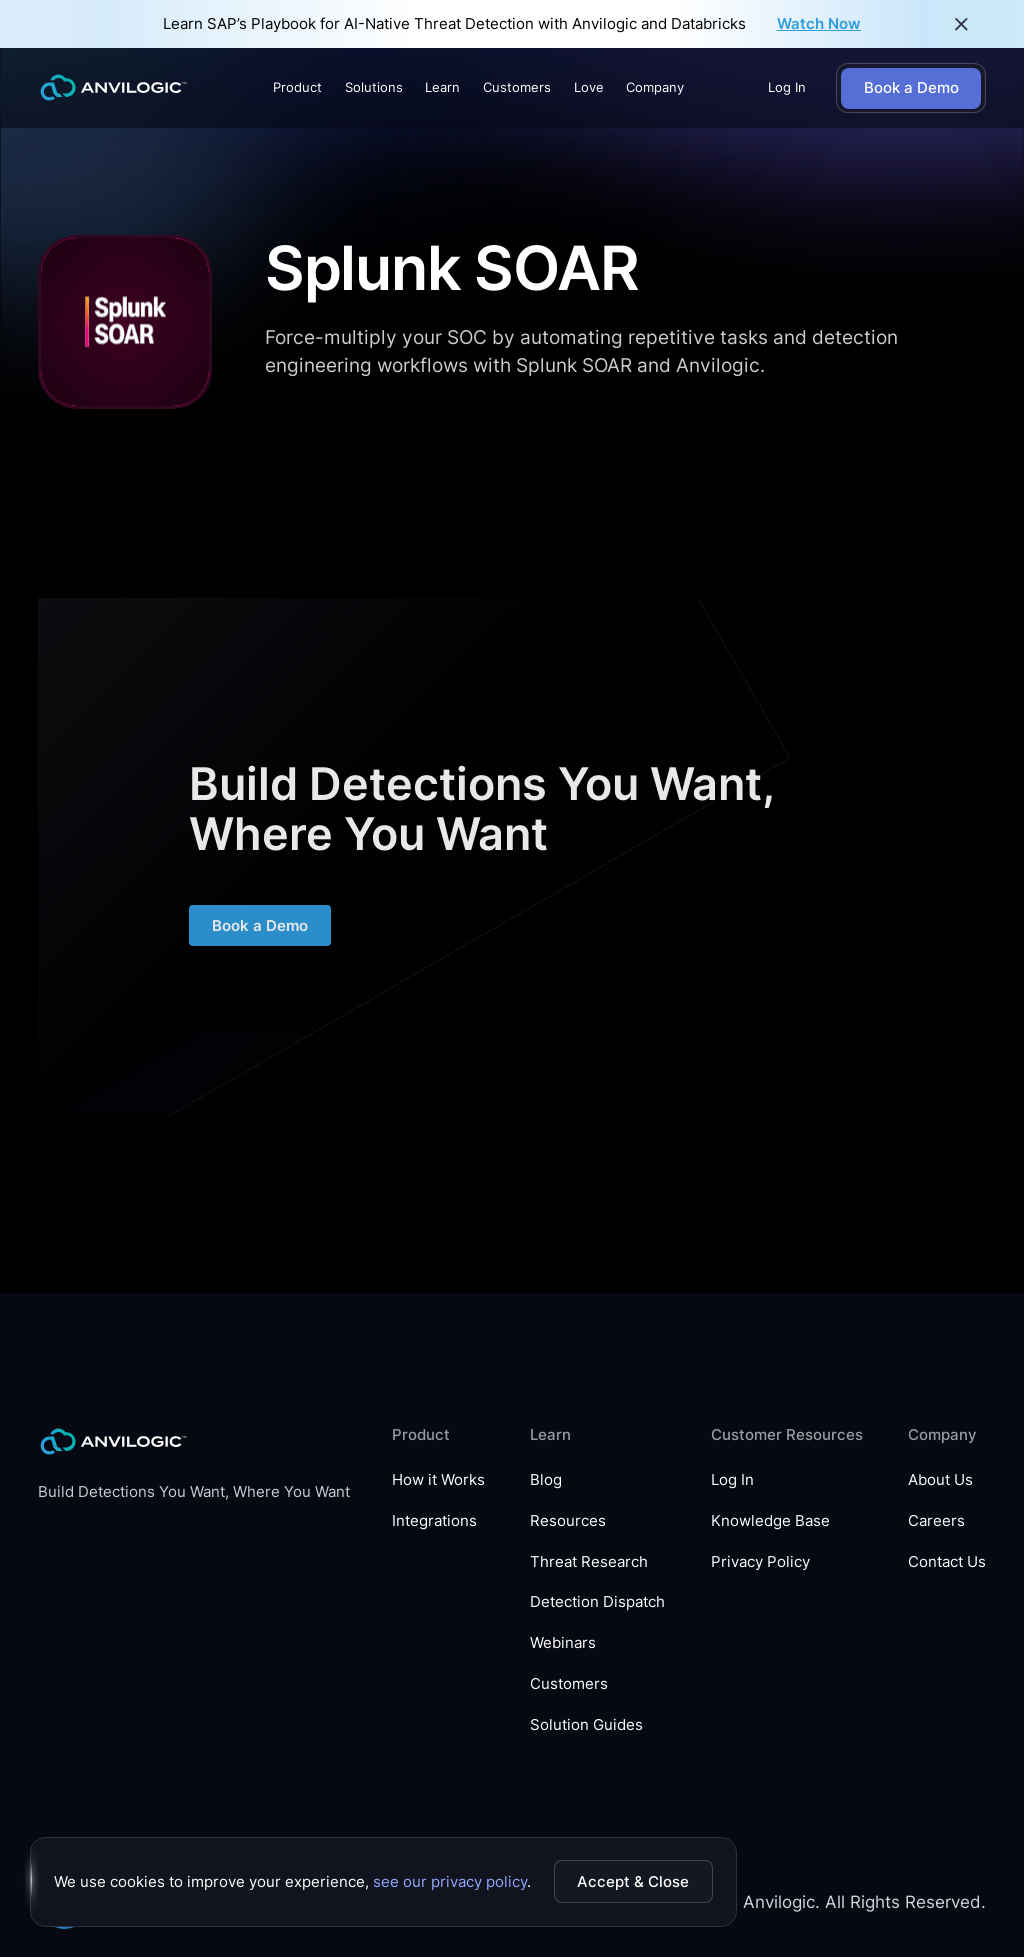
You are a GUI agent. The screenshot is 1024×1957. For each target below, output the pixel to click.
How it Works (438, 1480)
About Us (940, 1480)
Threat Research (589, 1562)
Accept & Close (633, 1881)
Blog (546, 1480)
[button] (297, 88)
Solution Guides (586, 1725)
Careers (936, 1521)
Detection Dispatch (597, 1602)
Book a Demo (260, 933)
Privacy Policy (760, 1562)
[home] (113, 88)
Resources (568, 1521)
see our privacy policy (450, 1881)
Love (589, 87)
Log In (787, 87)
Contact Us (947, 1562)
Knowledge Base (770, 1521)
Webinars (563, 1643)
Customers (517, 87)
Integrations (434, 1521)
